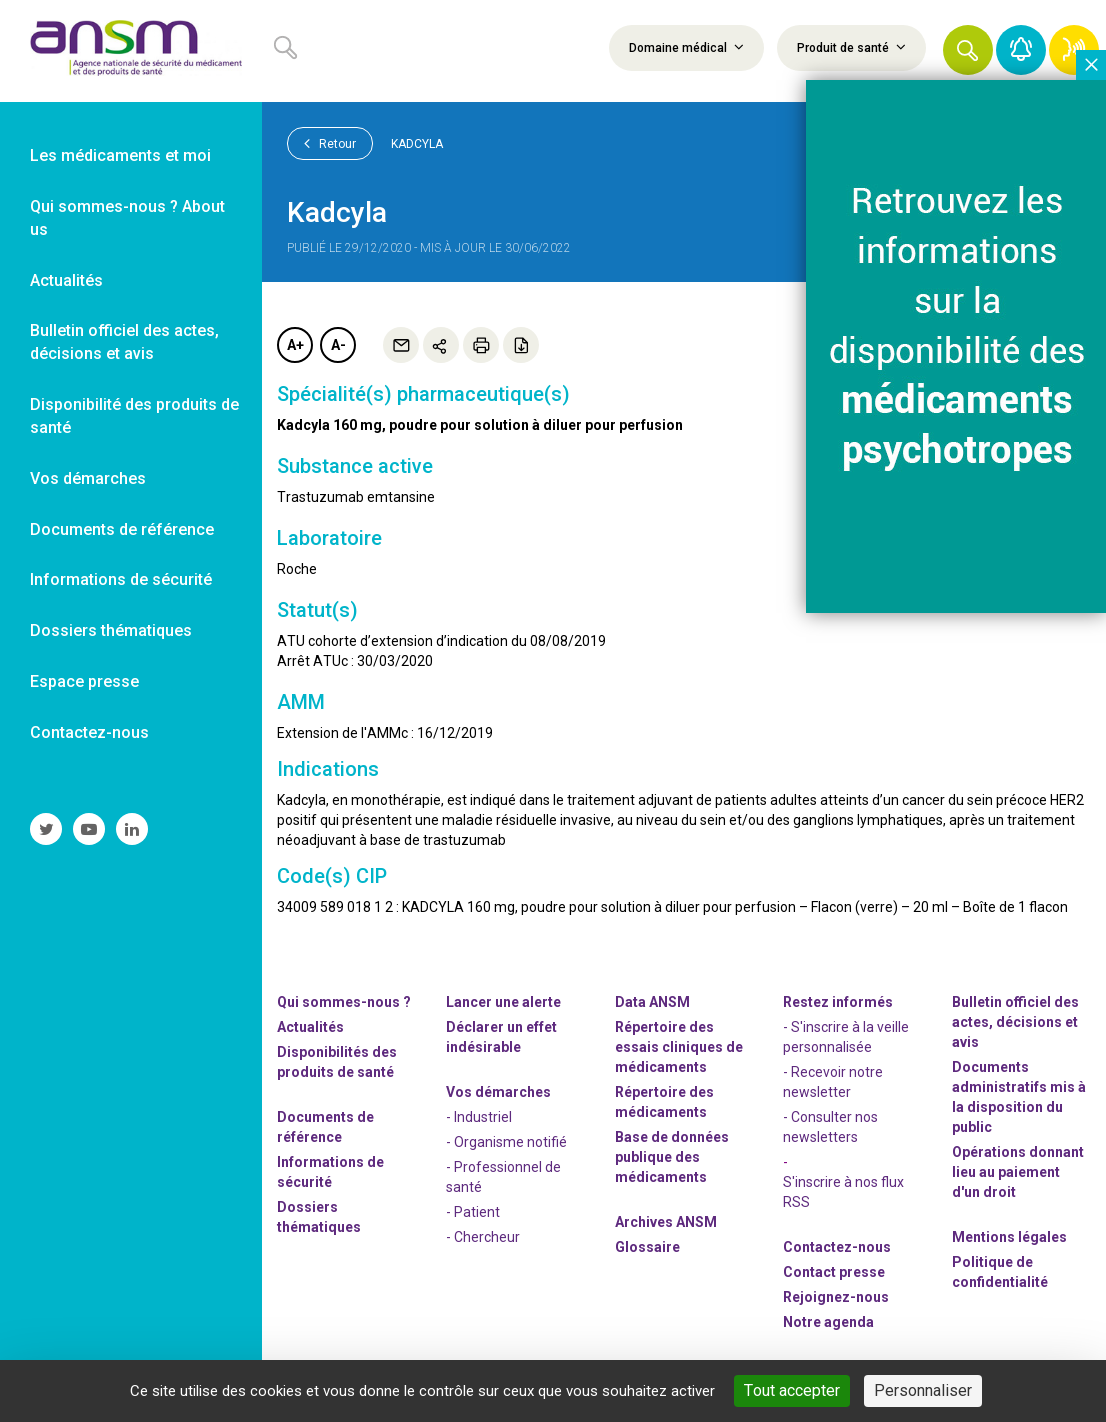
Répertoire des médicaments (664, 1102)
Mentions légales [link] (1009, 1237)
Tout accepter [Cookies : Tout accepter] (792, 1390)
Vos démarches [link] (88, 478)
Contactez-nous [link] (89, 732)
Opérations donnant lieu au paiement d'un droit (1018, 1172)
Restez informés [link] (838, 1002)
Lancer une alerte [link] (503, 1002)
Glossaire (647, 1247)
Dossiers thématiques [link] (111, 630)
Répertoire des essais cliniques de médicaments (679, 1047)
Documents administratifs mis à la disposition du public (1019, 1097)
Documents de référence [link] (122, 529)
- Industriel (479, 1117)
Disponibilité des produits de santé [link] (134, 416)
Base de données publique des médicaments (672, 1157)
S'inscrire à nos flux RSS (843, 1192)
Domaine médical (686, 47)
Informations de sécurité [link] (121, 579)
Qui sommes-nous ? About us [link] (127, 218)
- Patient (473, 1212)
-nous (836, 1297)
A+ (295, 345)
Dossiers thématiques (319, 1217)
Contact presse (834, 1272)
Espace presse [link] (84, 681)
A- (338, 345)
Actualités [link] (66, 280)
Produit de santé (851, 47)
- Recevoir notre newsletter (833, 1082)
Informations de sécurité (330, 1172)
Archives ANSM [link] (666, 1222)
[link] (131, 51)
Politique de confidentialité (1000, 1272)
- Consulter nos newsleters (830, 1127)
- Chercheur (483, 1237)
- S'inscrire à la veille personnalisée (846, 1037)
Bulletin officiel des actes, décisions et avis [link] (124, 342)
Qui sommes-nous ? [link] (344, 1002)
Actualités (310, 1027)
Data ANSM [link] (652, 1002)
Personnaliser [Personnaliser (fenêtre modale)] (923, 1390)
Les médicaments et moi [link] (120, 155)
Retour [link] (330, 143)
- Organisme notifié (506, 1142)
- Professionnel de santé (503, 1177)
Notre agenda (828, 1322)
